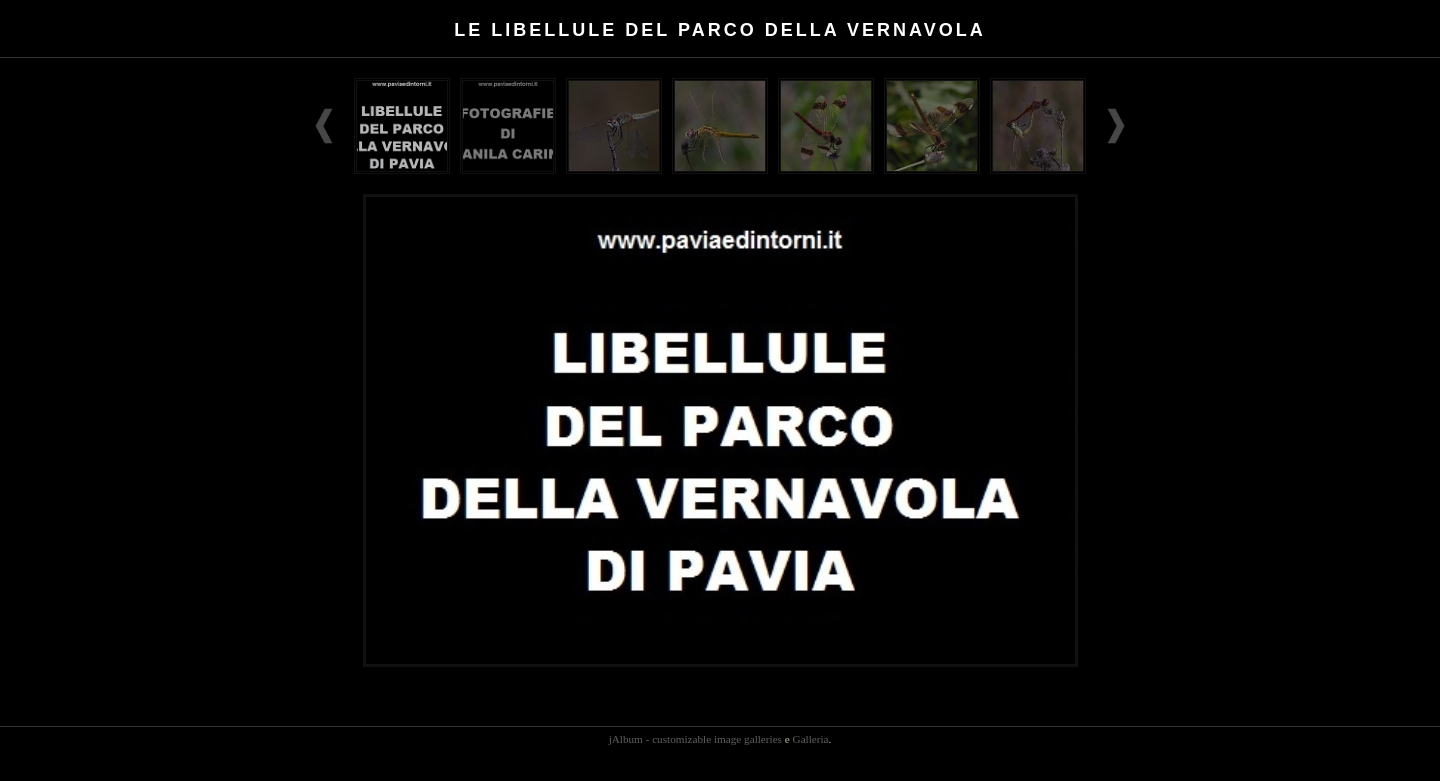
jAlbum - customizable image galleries (695, 739)
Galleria (811, 739)
